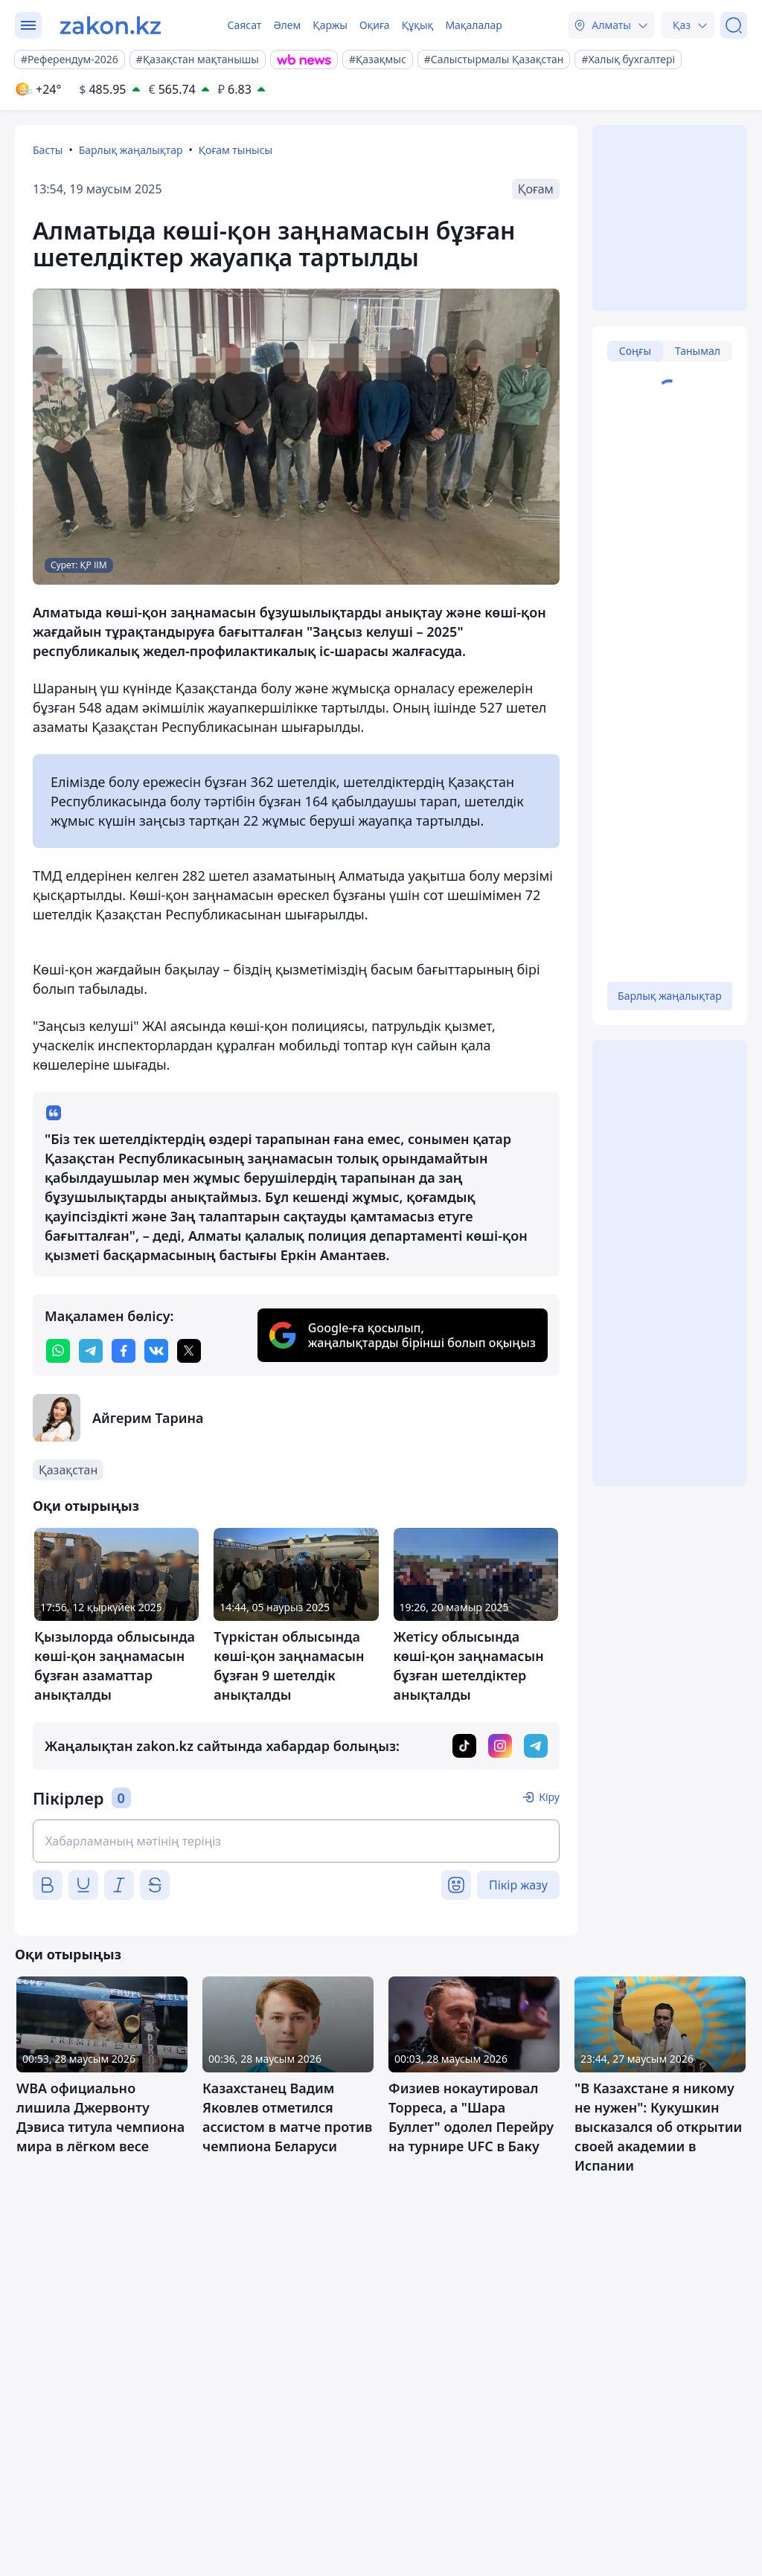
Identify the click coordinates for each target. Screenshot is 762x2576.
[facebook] (123, 1350)
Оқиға (374, 25)
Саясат (244, 25)
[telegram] (90, 1350)
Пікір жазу (518, 1885)
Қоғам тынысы (236, 150)
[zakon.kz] (110, 25)
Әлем (287, 25)
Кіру (549, 1797)
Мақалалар (473, 25)
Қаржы (330, 25)
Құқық (418, 25)
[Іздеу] (733, 25)
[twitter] (189, 1350)
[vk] (156, 1350)
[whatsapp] (58, 1350)
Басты (48, 150)
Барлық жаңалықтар (131, 150)
